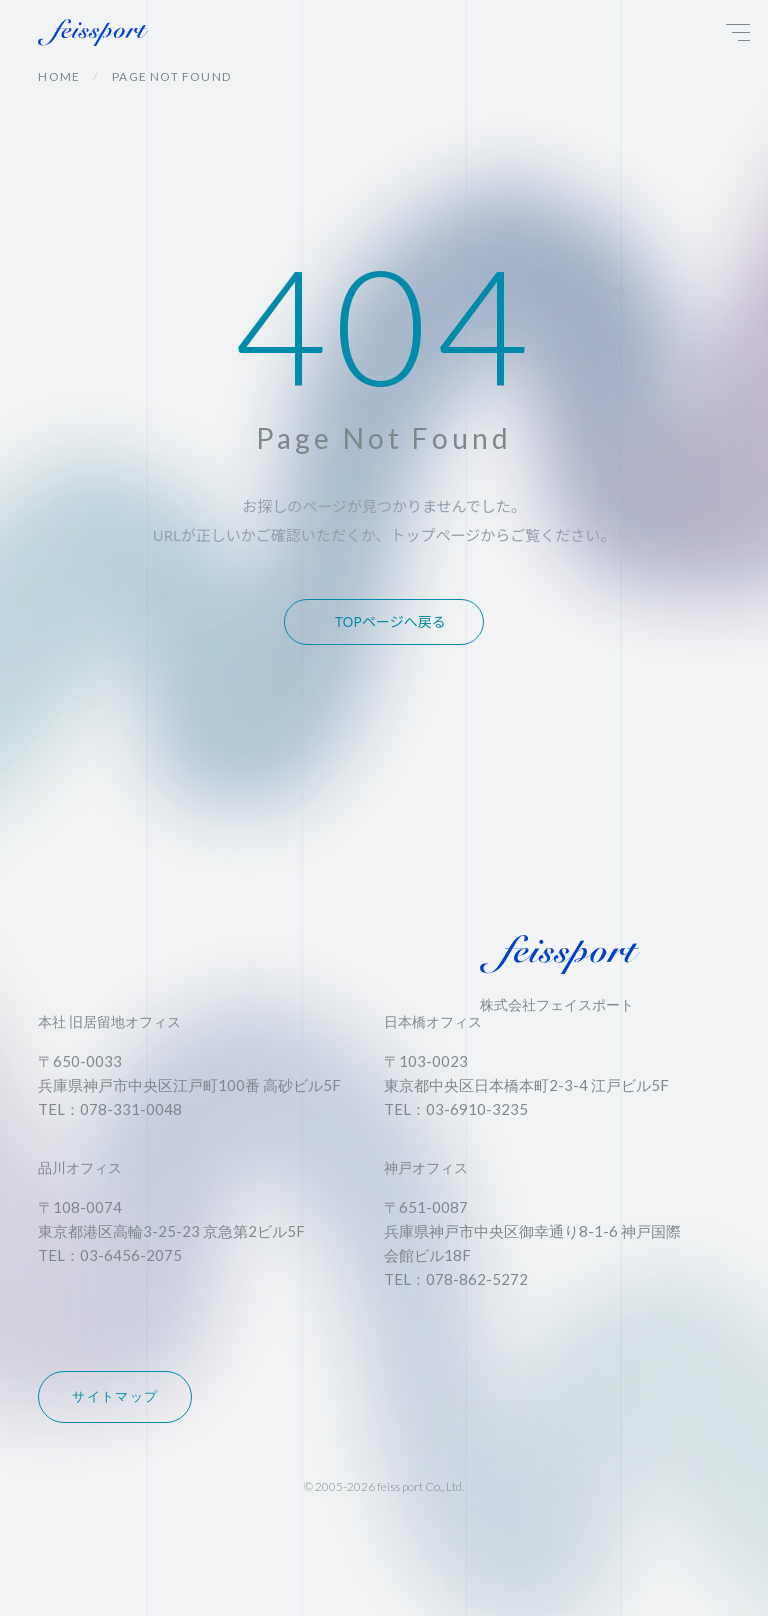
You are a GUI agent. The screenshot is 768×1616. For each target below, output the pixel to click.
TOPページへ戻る (390, 621)
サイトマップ (115, 1396)
